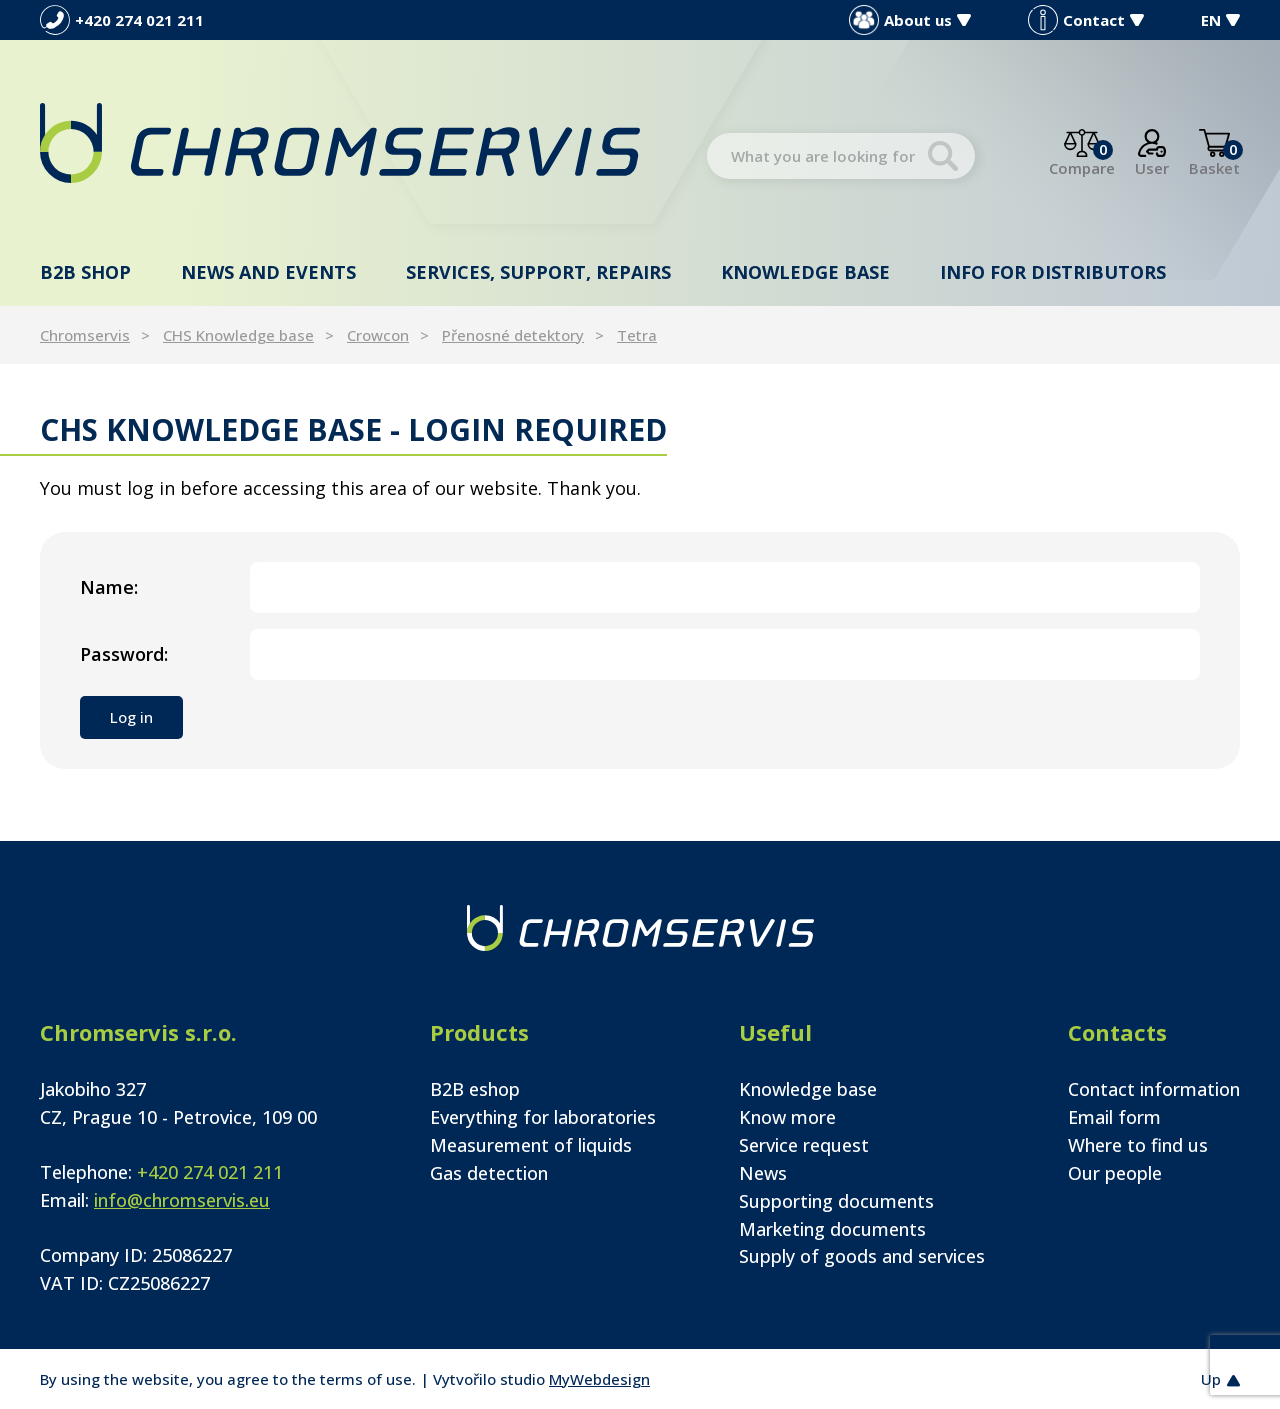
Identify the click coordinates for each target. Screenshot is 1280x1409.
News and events (268, 272)
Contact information (1154, 1089)
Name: (109, 587)
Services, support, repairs (538, 272)
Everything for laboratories (543, 1117)
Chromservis (85, 335)
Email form (1114, 1117)
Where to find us (1138, 1145)
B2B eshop (475, 1089)
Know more (787, 1117)
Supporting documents (836, 1201)
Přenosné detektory (513, 335)
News (763, 1173)
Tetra (637, 335)
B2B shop (85, 272)
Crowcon (378, 335)
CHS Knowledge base (238, 335)
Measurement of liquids (531, 1145)
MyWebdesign (599, 1379)
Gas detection (489, 1173)
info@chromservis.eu (182, 1200)
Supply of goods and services (862, 1256)
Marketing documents (832, 1229)
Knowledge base (805, 272)
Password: (124, 654)
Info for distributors (1053, 272)
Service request (804, 1145)
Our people (1115, 1173)
